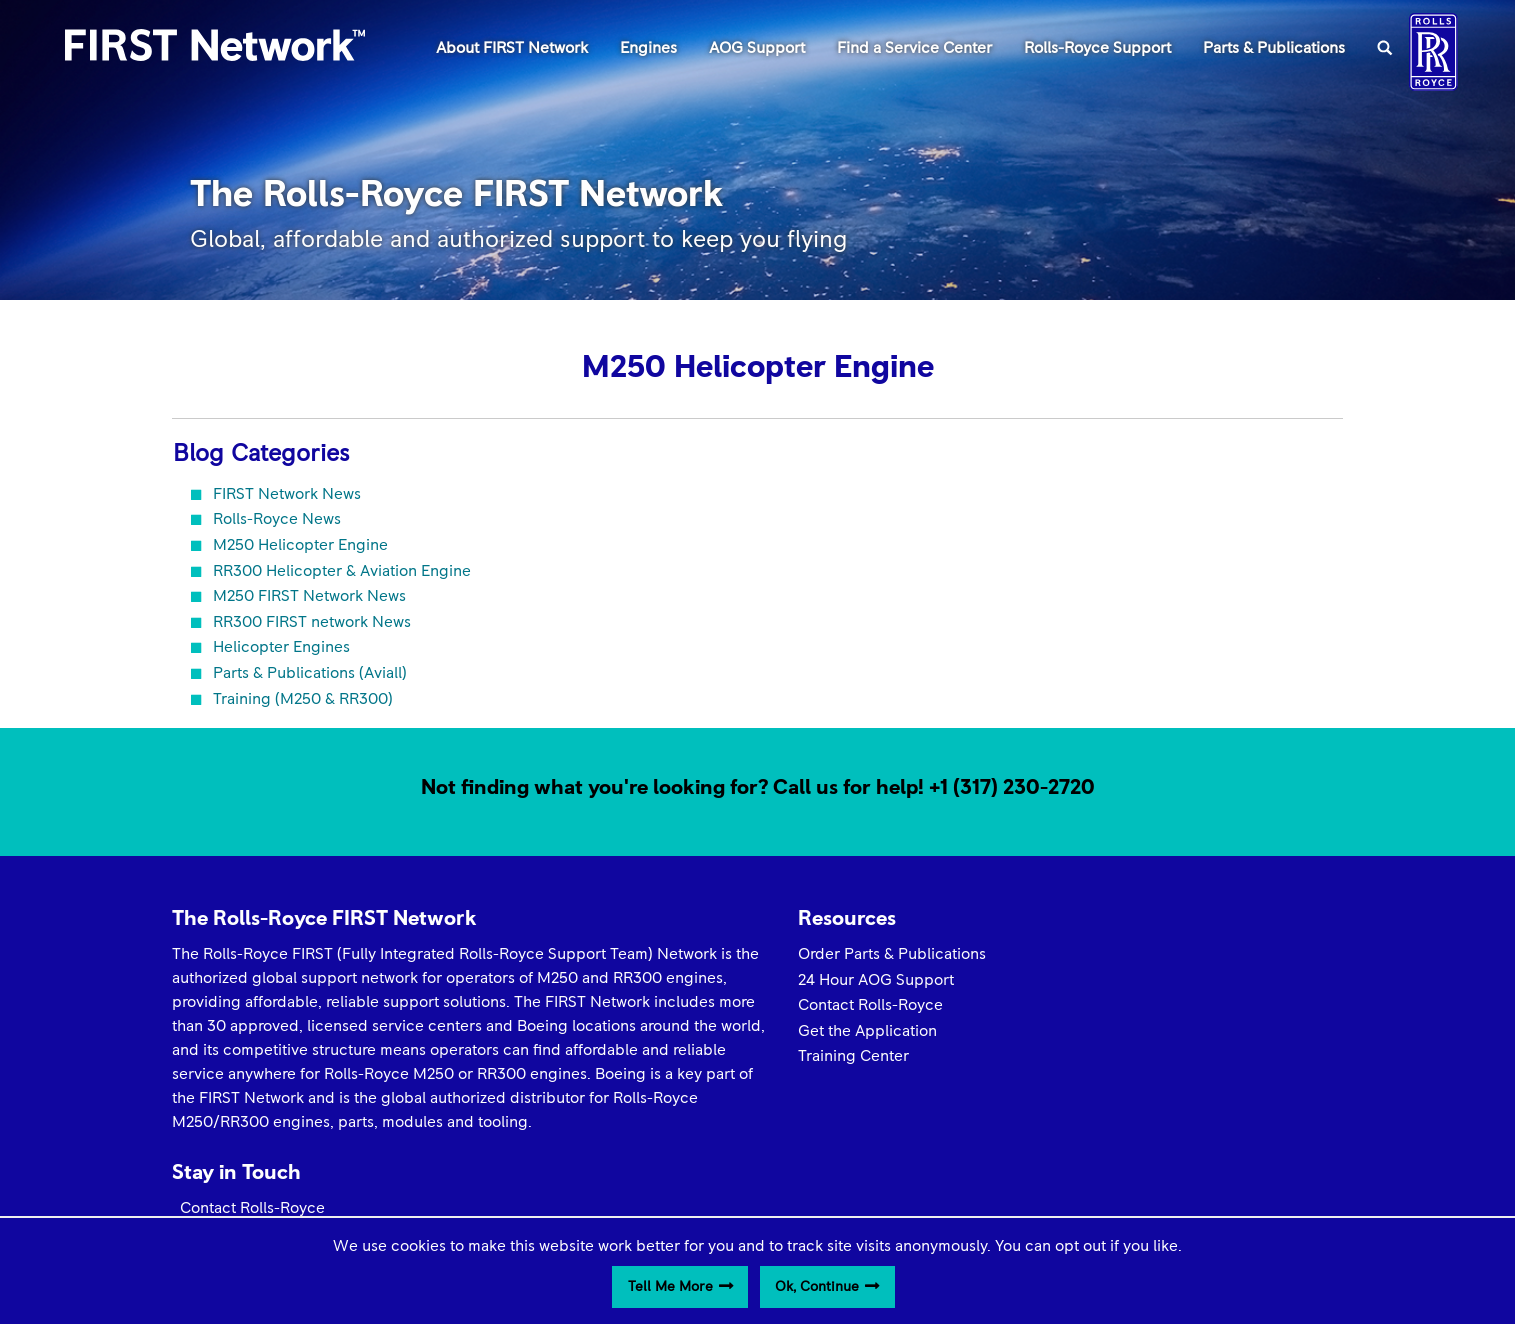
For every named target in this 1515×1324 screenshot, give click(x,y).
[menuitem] (512, 47)
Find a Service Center (914, 48)
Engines (648, 48)
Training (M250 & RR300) (303, 699)
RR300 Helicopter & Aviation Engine (342, 571)
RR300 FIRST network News (312, 622)
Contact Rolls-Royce (845, 1005)
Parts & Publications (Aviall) (310, 673)
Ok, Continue (817, 1287)
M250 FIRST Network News (309, 596)
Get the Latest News (1148, 978)
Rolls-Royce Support (1097, 48)
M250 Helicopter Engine (300, 545)
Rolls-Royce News (277, 519)
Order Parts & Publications (867, 954)
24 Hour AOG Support (851, 980)
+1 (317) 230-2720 (1012, 787)
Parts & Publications (1274, 48)
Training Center (828, 1056)
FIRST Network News (287, 494)
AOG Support (757, 48)
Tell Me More (670, 1287)
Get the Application (842, 1031)
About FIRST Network (512, 48)
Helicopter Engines (281, 647)
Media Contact (1129, 1002)
